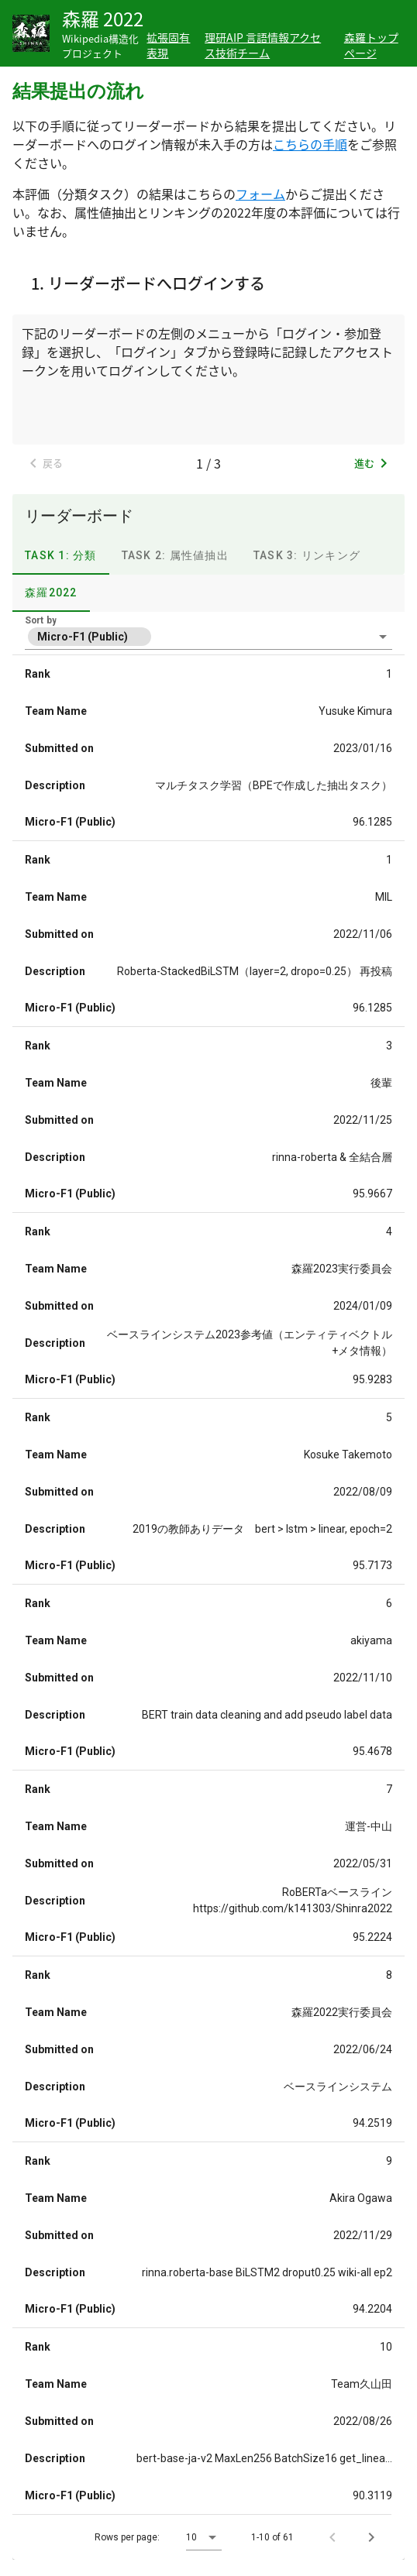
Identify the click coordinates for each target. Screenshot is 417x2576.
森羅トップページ (371, 44)
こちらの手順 (310, 144)
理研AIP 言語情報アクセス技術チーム (263, 44)
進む (373, 463)
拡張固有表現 (168, 44)
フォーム (260, 193)
